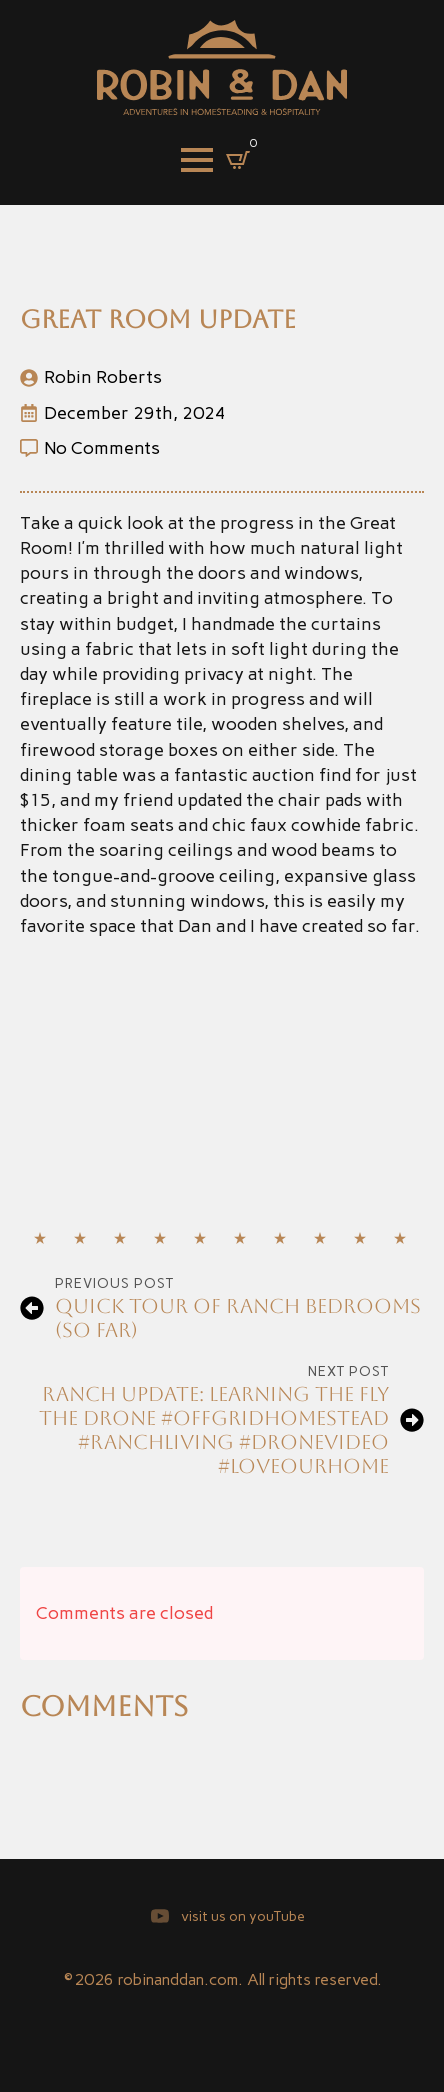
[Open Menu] (197, 160)
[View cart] (238, 160)
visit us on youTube (243, 1916)
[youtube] (160, 1916)
